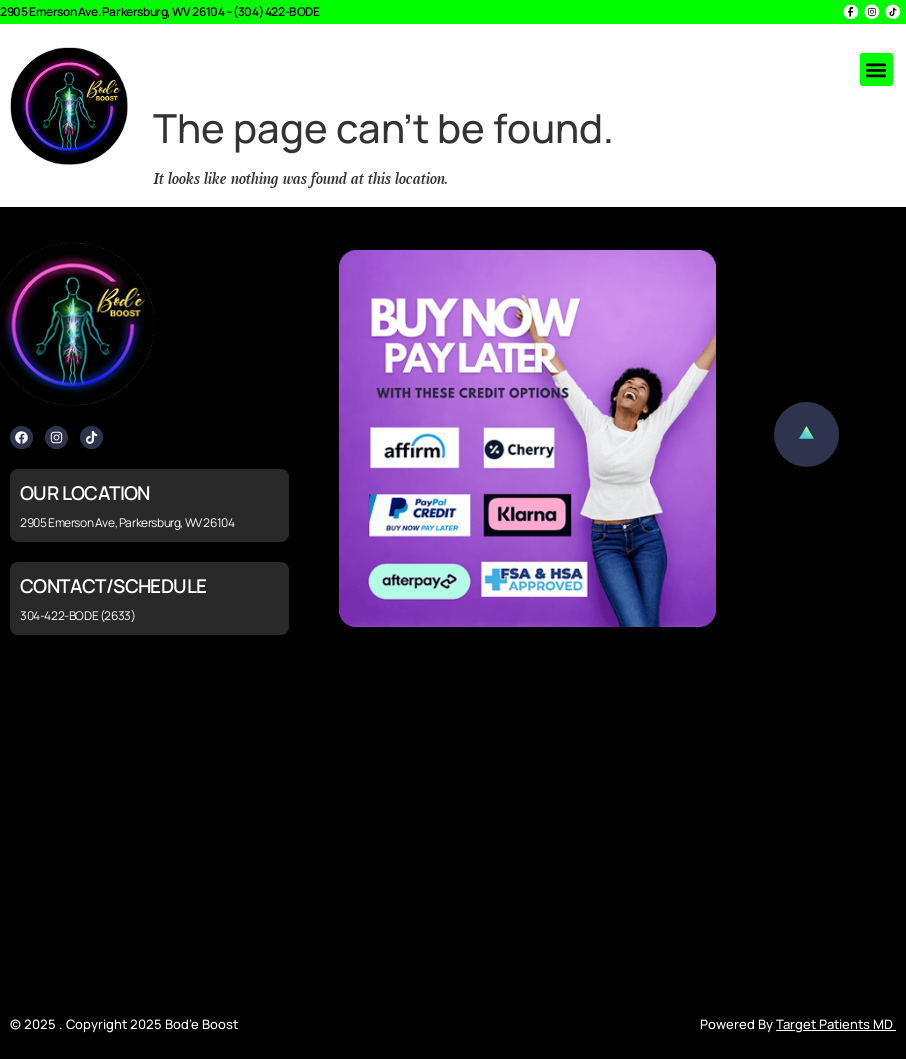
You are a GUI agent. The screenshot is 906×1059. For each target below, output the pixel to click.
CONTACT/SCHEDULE (113, 586)
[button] (876, 69)
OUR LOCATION (85, 493)
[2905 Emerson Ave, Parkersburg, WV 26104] (453, 825)
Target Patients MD (836, 1024)
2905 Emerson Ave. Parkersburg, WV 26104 (112, 11)
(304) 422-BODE (276, 11)
